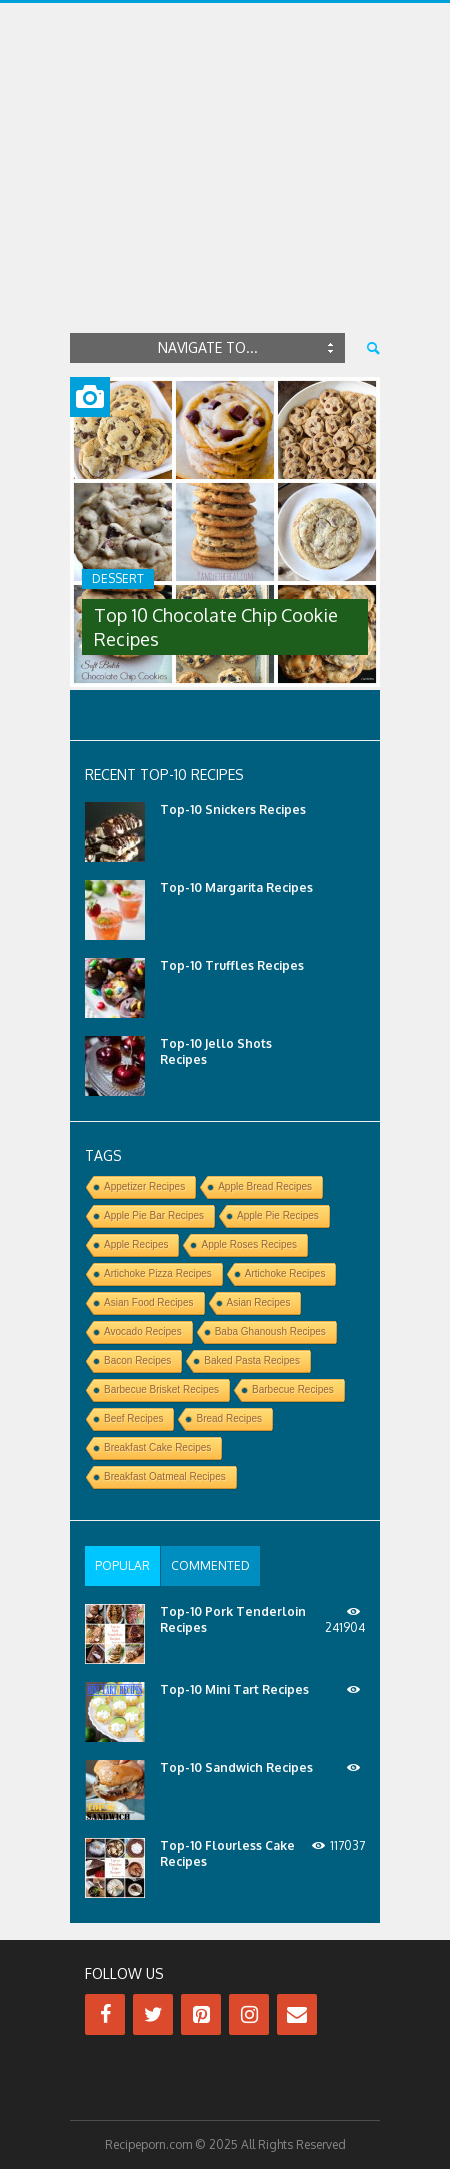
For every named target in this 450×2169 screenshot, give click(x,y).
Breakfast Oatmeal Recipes (165, 1476)
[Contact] (297, 2014)
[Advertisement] (225, 194)
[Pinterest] (201, 2014)
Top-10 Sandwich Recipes (236, 1767)
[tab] (122, 1566)
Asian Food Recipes (149, 1302)
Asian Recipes (259, 1302)
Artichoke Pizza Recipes (158, 1273)
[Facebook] (105, 2014)
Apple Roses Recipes (249, 1244)
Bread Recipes (229, 1418)
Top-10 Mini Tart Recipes (234, 1689)
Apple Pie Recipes (278, 1215)
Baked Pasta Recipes (252, 1360)
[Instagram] (249, 2014)
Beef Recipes (133, 1418)
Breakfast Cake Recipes (157, 1447)
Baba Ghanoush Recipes (270, 1331)
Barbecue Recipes (293, 1389)
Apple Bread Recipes (265, 1186)
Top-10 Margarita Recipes (236, 887)
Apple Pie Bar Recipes (154, 1215)
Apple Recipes (136, 1244)
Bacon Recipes (137, 1360)
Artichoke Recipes (285, 1273)
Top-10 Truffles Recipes (232, 965)
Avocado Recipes (143, 1331)
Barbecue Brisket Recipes (161, 1389)
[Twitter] (153, 2014)
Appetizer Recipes (144, 1186)
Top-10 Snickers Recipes (233, 809)
